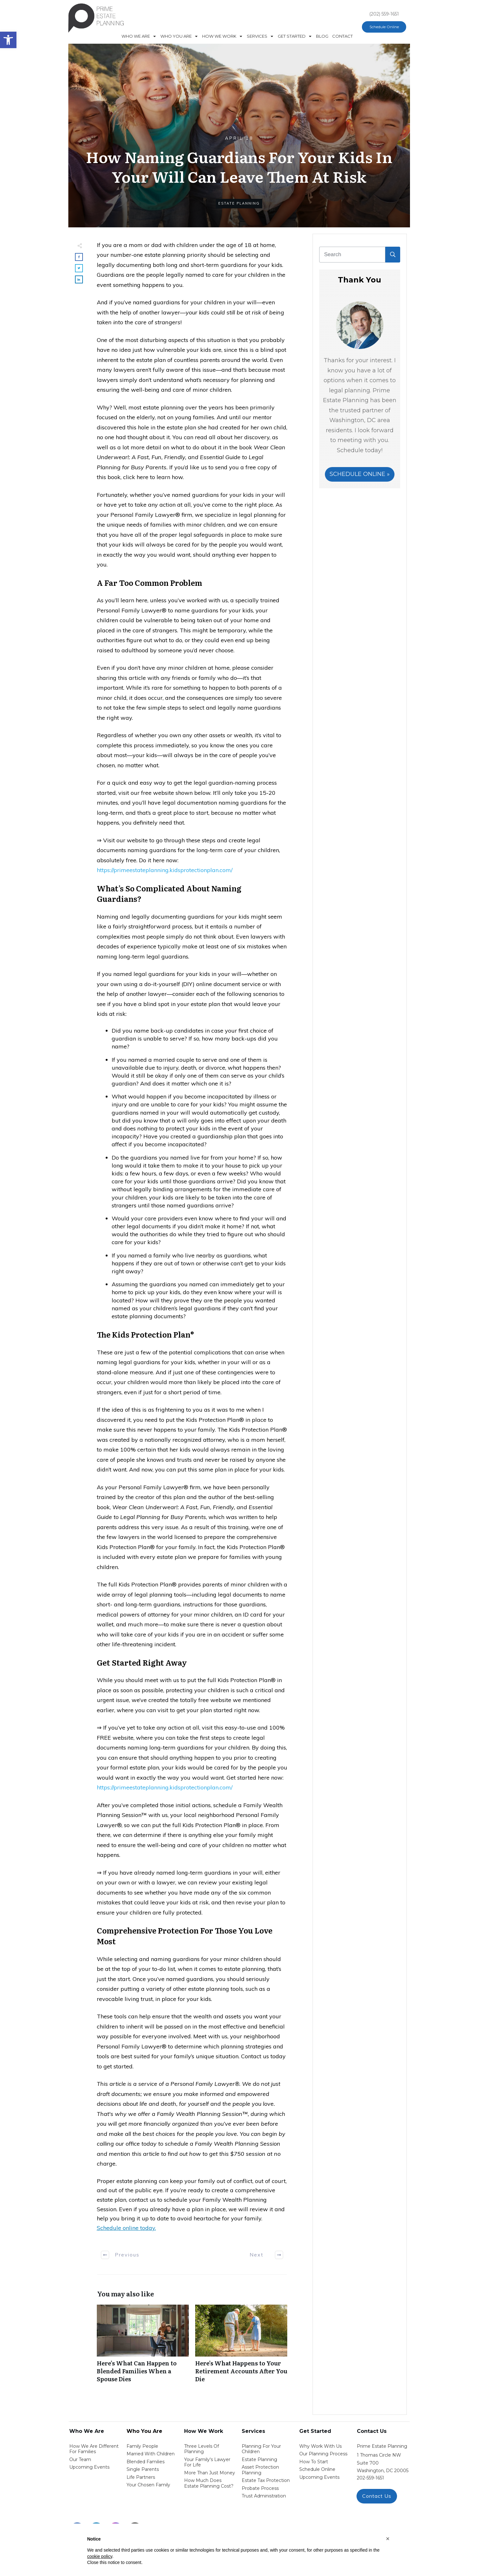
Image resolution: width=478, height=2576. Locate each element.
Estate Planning (239, 203)
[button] (388, 2539)
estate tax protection (266, 2480)
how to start (313, 2462)
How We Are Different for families (94, 2449)
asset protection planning (260, 2470)
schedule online (317, 2469)
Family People (142, 2446)
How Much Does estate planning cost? (208, 2483)
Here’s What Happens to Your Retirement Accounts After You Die (241, 2347)
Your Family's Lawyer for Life (207, 2462)
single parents (143, 2469)
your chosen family (148, 2485)
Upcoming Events (89, 2467)
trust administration (264, 2496)
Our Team (80, 2459)
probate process (260, 2488)
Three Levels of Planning (201, 2449)
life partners (141, 2477)
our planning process (323, 2454)
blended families (146, 2462)
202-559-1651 (370, 2478)
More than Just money (209, 2473)
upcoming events (319, 2477)
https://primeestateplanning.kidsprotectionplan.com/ (165, 870)
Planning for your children (261, 2449)
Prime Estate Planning (382, 2446)
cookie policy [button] (99, 2556)
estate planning (259, 2459)
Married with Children (151, 2454)
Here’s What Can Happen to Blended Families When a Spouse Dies (143, 2347)
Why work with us (320, 2446)
